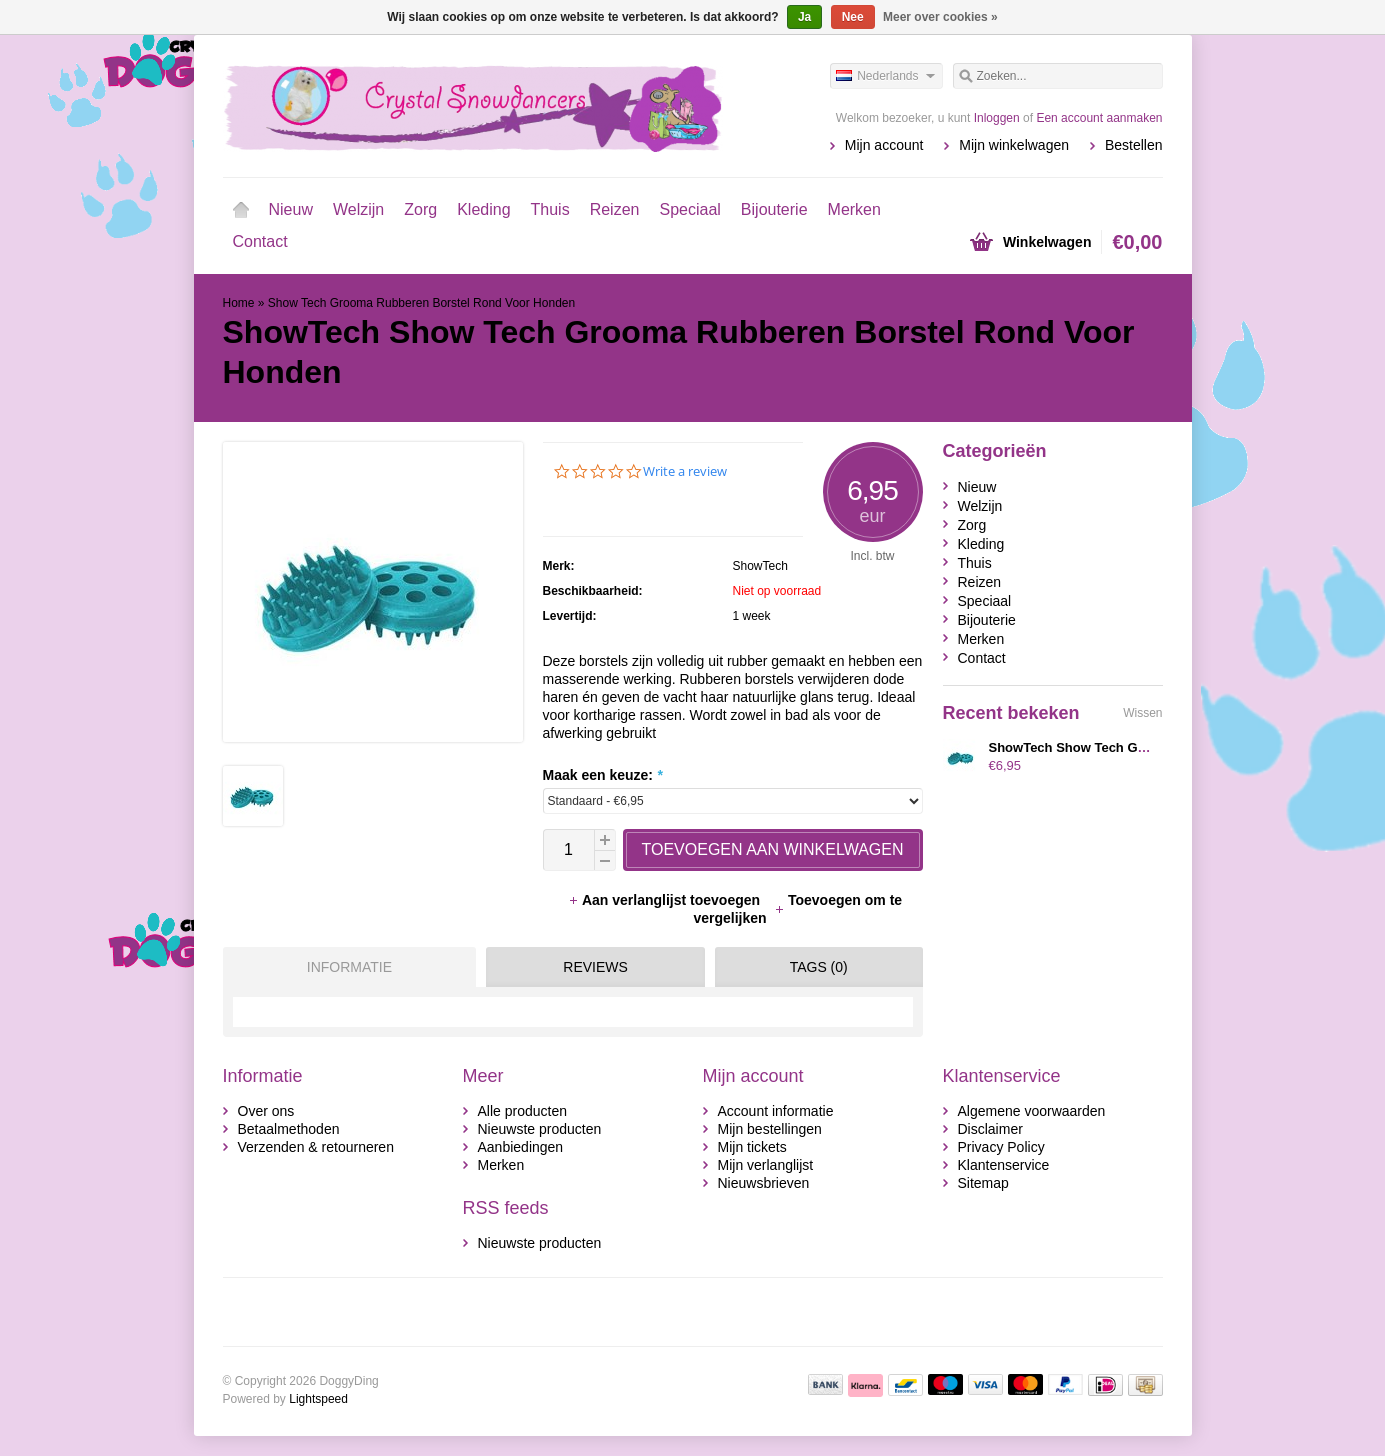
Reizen (615, 209)
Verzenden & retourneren (316, 1147)
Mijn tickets (752, 1147)
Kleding (483, 209)
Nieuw (291, 209)
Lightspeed (318, 1399)
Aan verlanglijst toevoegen (666, 900)
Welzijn (358, 209)
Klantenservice (1004, 1165)
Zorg (420, 209)
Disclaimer (990, 1129)
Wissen (1142, 713)
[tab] (345, 967)
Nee (853, 17)
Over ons (266, 1111)
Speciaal (689, 209)
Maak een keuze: (603, 775)
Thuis (550, 209)
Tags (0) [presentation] (819, 967)
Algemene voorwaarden (1032, 1111)
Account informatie (776, 1111)
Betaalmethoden (289, 1129)
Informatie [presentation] (349, 967)
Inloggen (997, 118)
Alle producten (523, 1111)
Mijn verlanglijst (766, 1165)
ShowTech (760, 566)
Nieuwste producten (540, 1129)
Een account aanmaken (1099, 118)
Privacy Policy (1001, 1147)
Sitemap (983, 1183)
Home (241, 210)
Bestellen (1134, 145)
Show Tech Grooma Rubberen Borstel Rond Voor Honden (421, 303)
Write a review (685, 471)
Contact (260, 241)
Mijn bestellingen (770, 1129)
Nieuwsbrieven (764, 1183)
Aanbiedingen (521, 1147)
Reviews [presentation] (595, 967)
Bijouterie (774, 209)
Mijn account (884, 145)
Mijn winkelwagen (1014, 145)
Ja (804, 17)
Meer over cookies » (940, 17)
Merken (854, 209)
